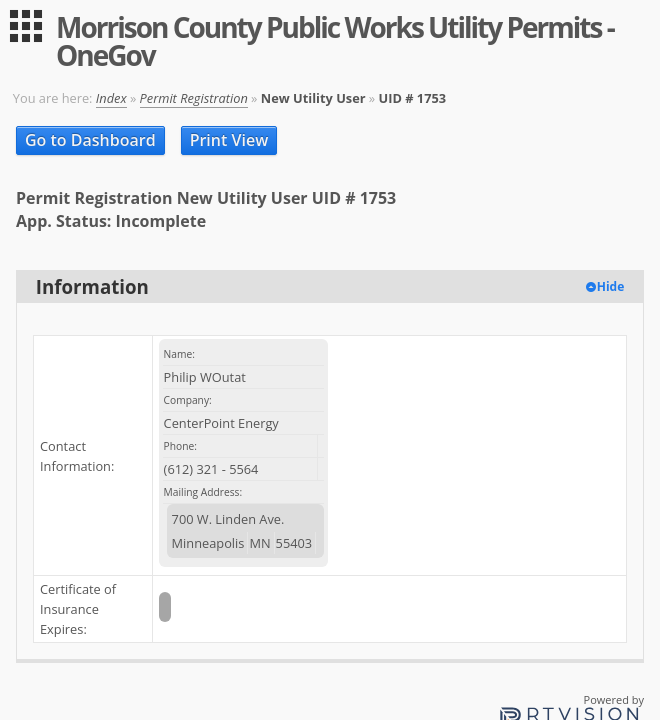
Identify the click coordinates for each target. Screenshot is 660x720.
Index (111, 98)
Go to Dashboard (90, 140)
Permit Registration (194, 98)
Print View (229, 140)
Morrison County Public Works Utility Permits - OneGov (335, 41)
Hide (611, 286)
